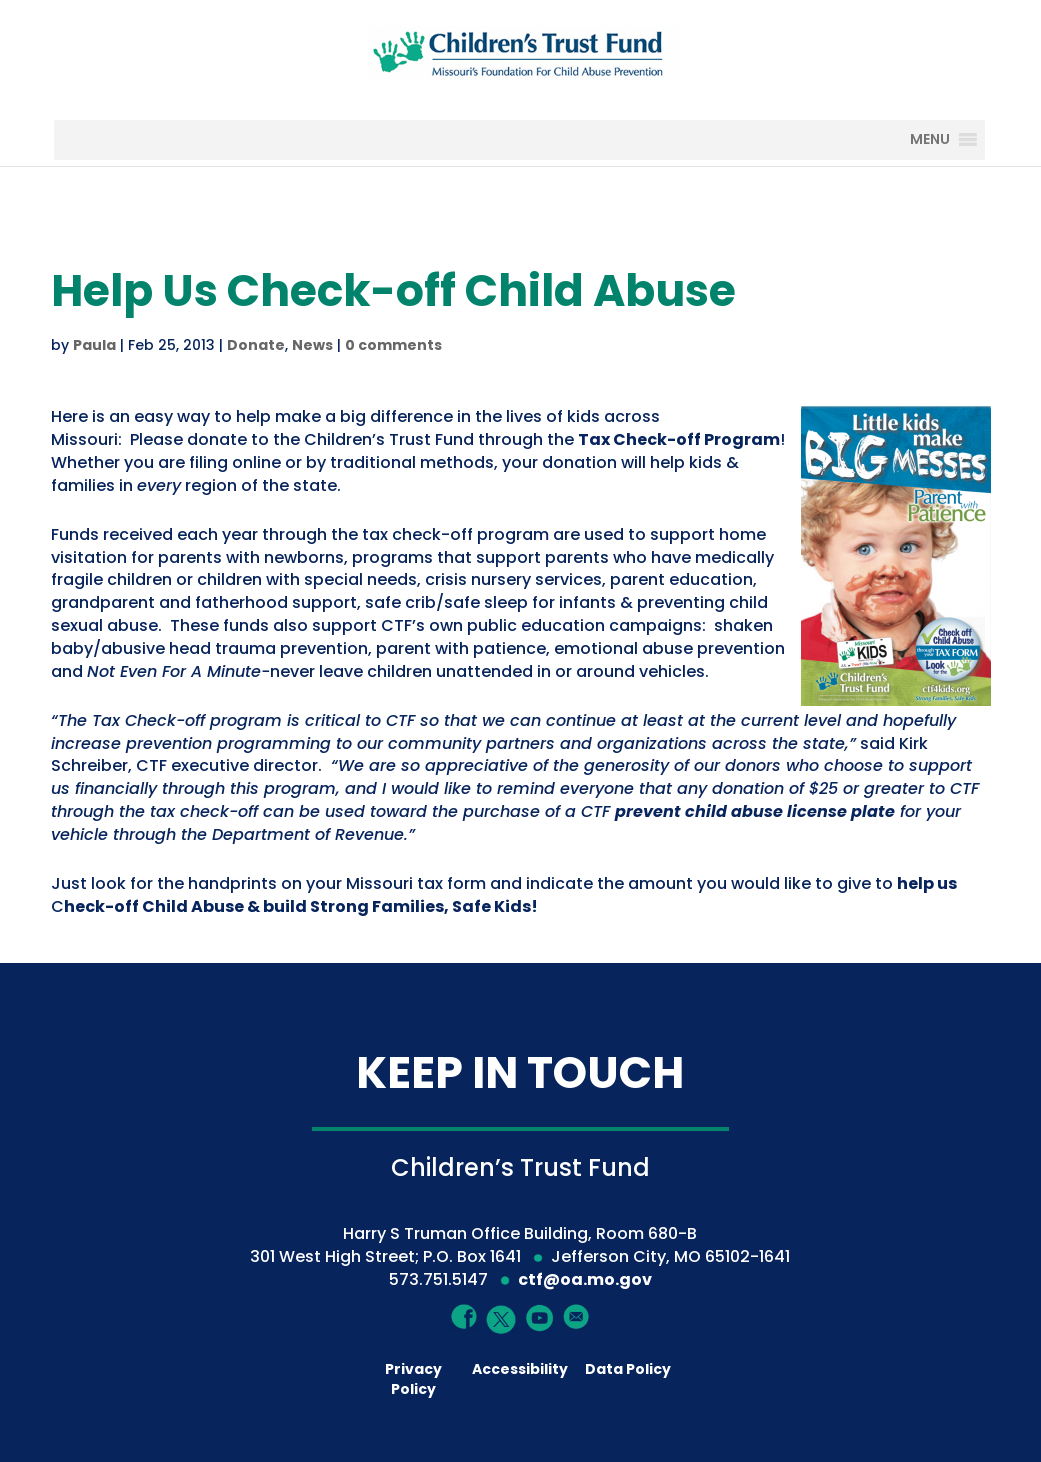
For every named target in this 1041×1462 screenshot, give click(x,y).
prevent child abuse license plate (755, 811)
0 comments (393, 345)
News (312, 345)
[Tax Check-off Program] (679, 439)
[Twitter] (501, 1319)
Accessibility (520, 1369)
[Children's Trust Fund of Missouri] (521, 48)
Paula (94, 345)
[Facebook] (464, 1315)
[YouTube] (539, 1316)
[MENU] (944, 140)
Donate (256, 345)
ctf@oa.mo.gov (585, 1279)
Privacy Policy (413, 1379)
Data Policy (628, 1369)
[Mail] (576, 1315)
